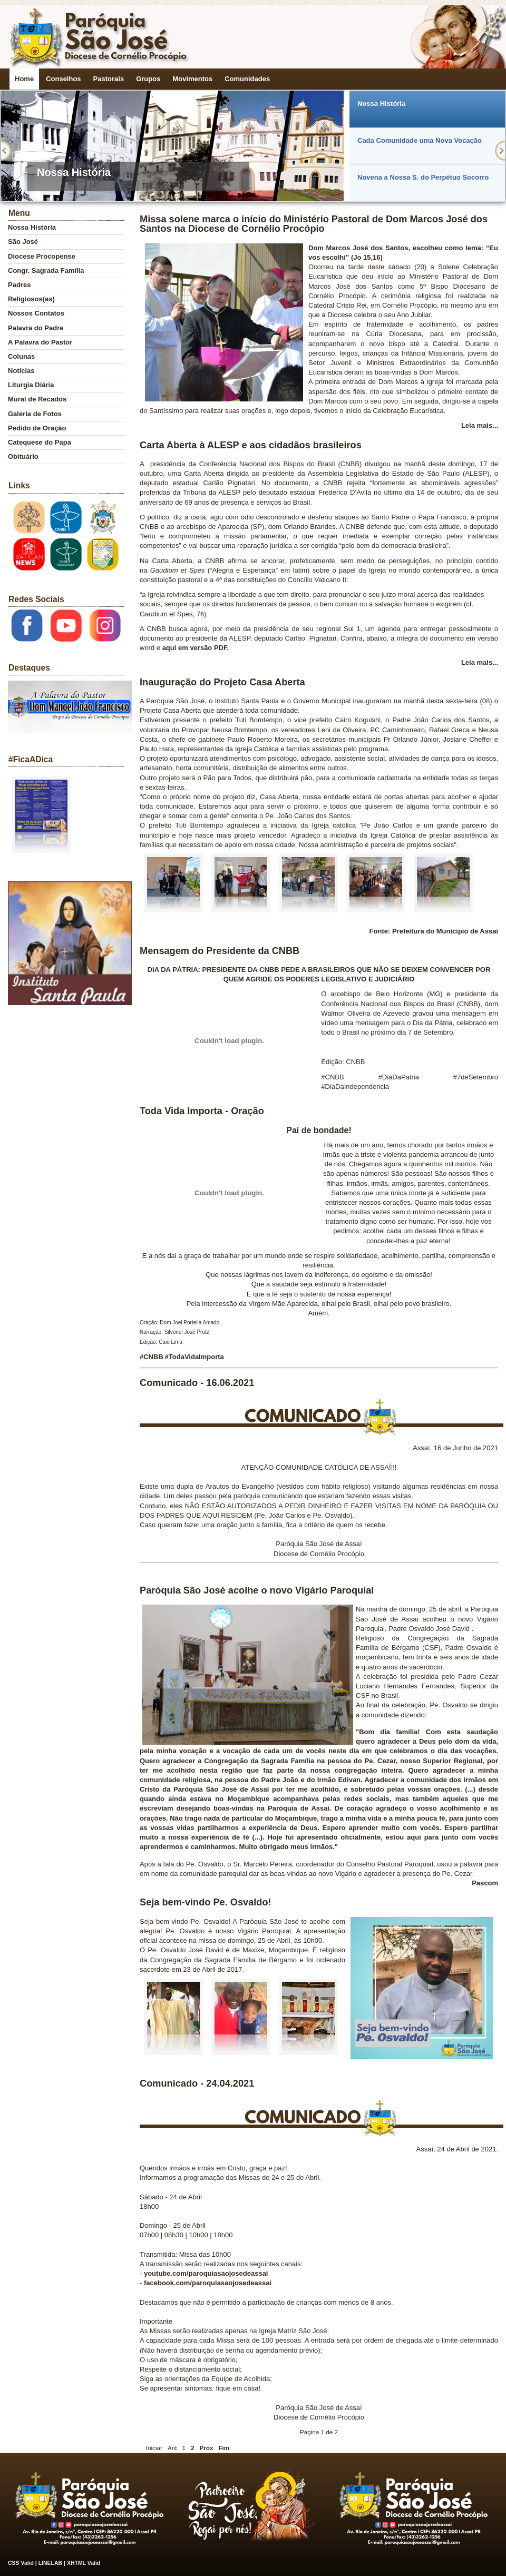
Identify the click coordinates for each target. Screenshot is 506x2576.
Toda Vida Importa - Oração (202, 1111)
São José (23, 241)
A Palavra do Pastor (40, 342)
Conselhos (63, 79)
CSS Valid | (23, 2563)
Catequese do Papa (39, 442)
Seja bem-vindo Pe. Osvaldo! (205, 1902)
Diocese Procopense (41, 256)
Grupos (148, 79)
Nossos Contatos (36, 313)
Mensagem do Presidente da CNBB (219, 951)
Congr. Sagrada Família (46, 270)
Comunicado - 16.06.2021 (197, 1383)
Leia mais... (479, 425)
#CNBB (151, 1357)
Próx (206, 2447)
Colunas (21, 356)
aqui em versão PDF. (194, 648)
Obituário (23, 456)
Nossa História (32, 227)
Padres (19, 285)
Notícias (21, 371)
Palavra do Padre (36, 328)
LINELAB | (52, 2563)
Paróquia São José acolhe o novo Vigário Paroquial (257, 1590)
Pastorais (108, 79)
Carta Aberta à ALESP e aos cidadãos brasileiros (251, 445)
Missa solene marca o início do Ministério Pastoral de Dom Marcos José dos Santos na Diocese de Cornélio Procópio (314, 224)
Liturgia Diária (31, 385)
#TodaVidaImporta (194, 1357)
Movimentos (192, 79)
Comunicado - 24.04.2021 (197, 2083)
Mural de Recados (37, 399)
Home (24, 79)
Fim (223, 2447)
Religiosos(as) (31, 299)
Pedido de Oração (37, 428)
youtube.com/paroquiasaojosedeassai (206, 2273)
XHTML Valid (83, 2563)
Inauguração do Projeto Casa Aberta (222, 682)
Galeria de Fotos (35, 414)
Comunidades (247, 79)
